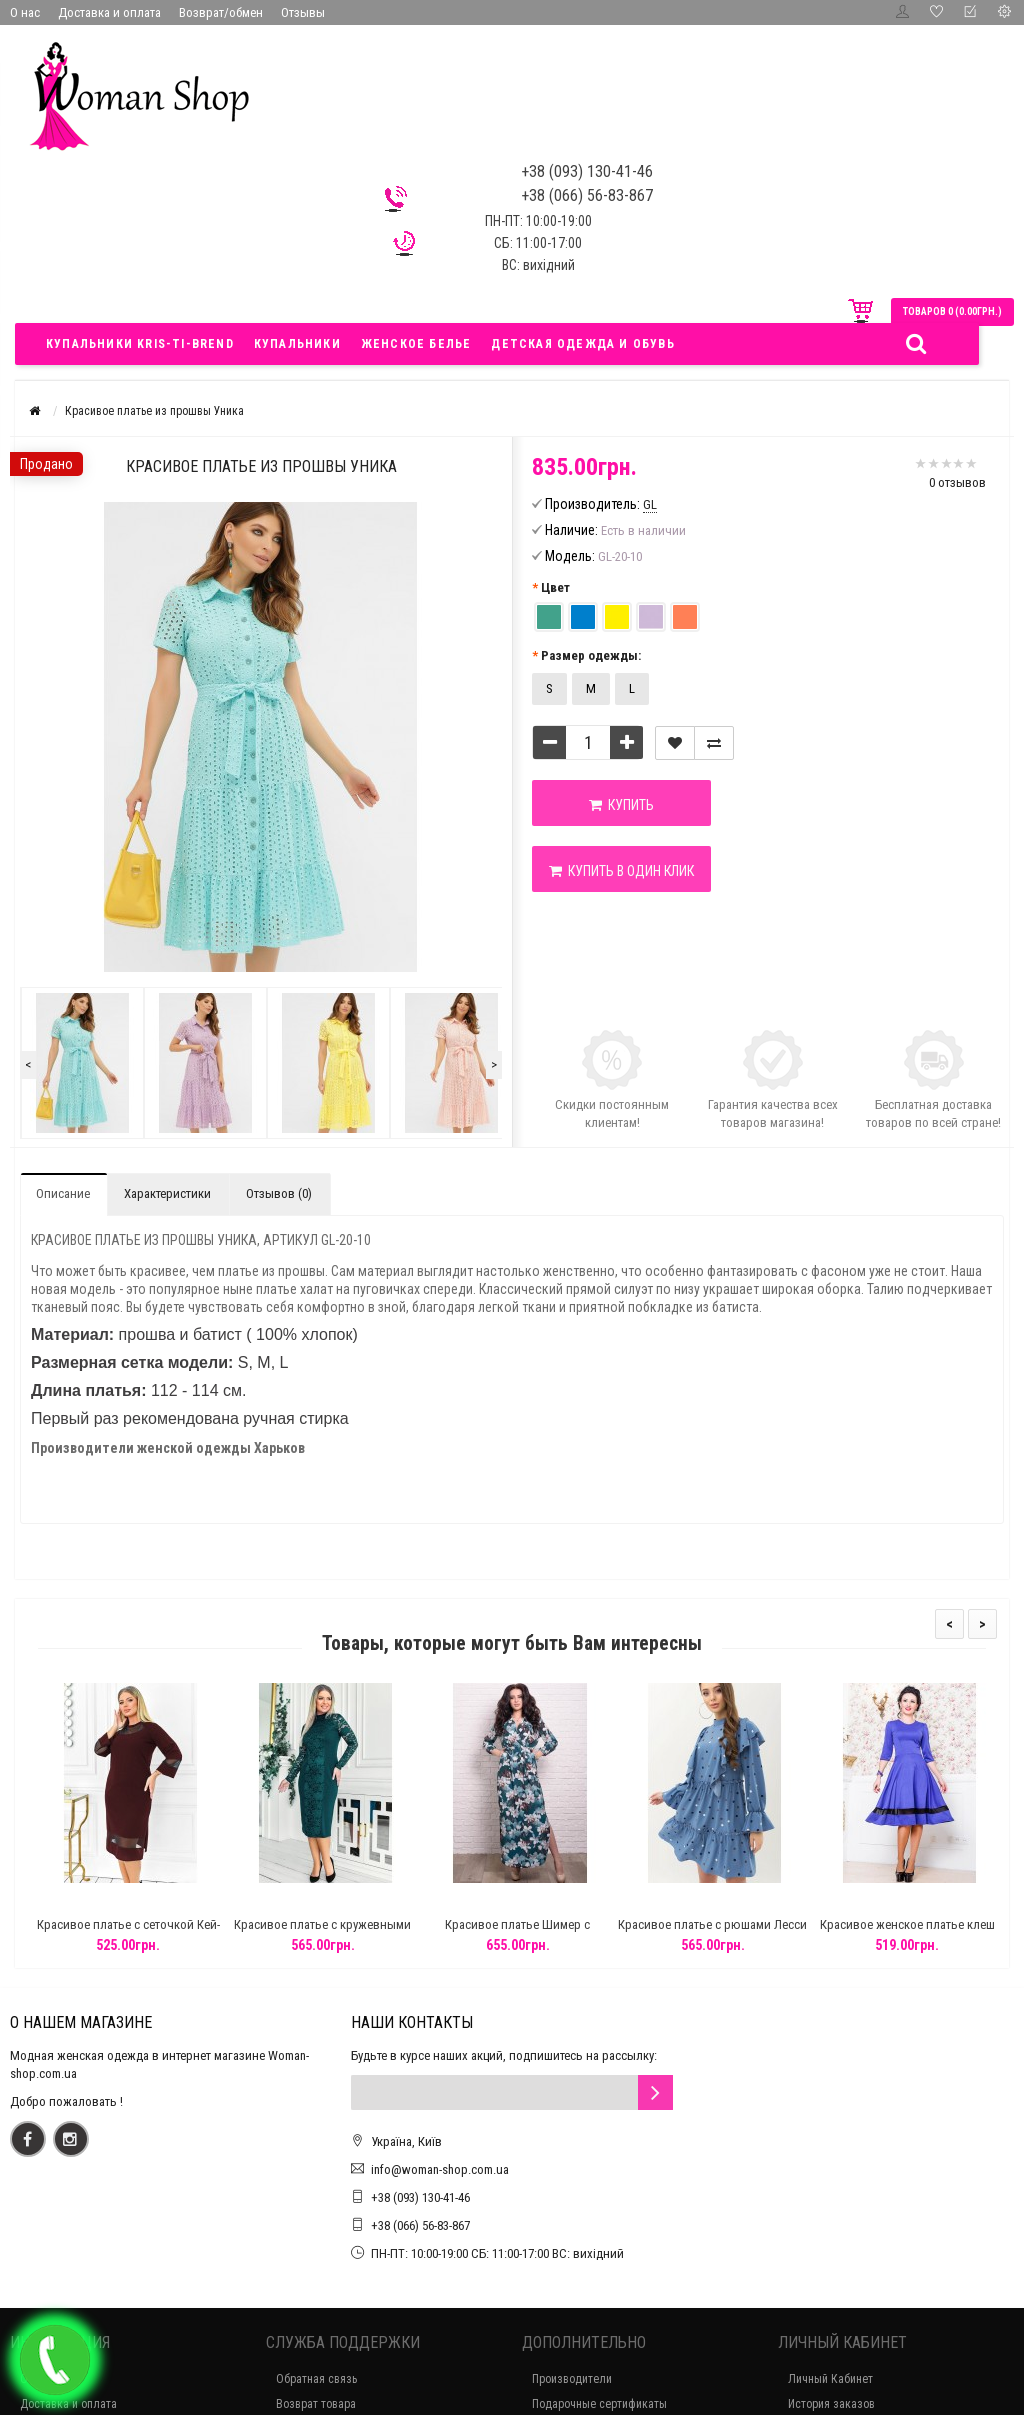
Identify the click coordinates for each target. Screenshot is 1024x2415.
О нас (25, 12)
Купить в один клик (621, 871)
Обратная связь (316, 2379)
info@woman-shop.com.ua (440, 2169)
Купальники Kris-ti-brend (140, 344)
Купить (621, 805)
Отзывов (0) (279, 1193)
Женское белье (416, 344)
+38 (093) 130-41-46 (420, 2197)
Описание (63, 1193)
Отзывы (303, 12)
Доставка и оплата (109, 12)
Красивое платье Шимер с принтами (546, 1933)
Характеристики (167, 1193)
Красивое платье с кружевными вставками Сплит (351, 1933)
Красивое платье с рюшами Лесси (740, 1924)
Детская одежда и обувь (582, 344)
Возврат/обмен (221, 12)
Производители (572, 2379)
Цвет (555, 587)
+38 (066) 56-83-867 (420, 2225)
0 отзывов (957, 482)
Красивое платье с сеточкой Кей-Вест (156, 1933)
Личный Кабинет (830, 2379)
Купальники (297, 344)
